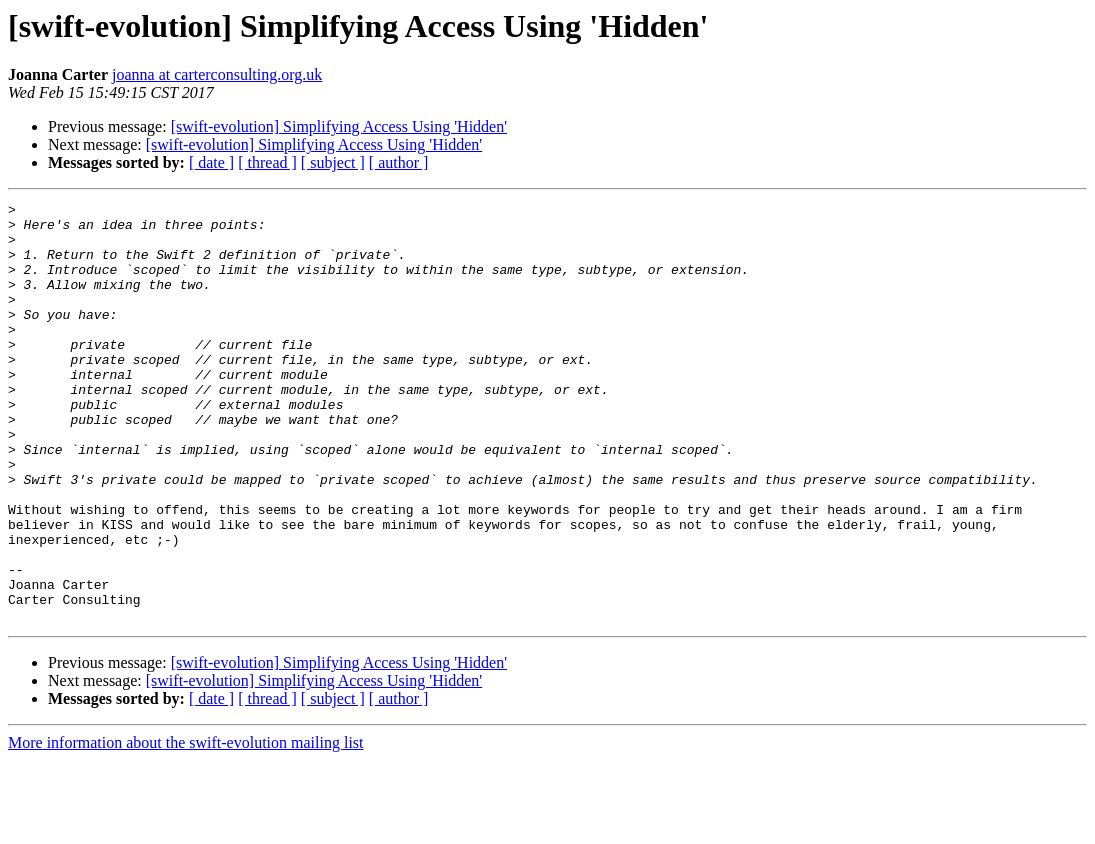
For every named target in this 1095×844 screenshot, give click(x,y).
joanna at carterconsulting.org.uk (217, 74)
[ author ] (399, 162)
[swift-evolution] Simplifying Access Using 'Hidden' (339, 126)
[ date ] (211, 162)
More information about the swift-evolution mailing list (186, 826)
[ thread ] (267, 162)
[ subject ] (333, 162)
